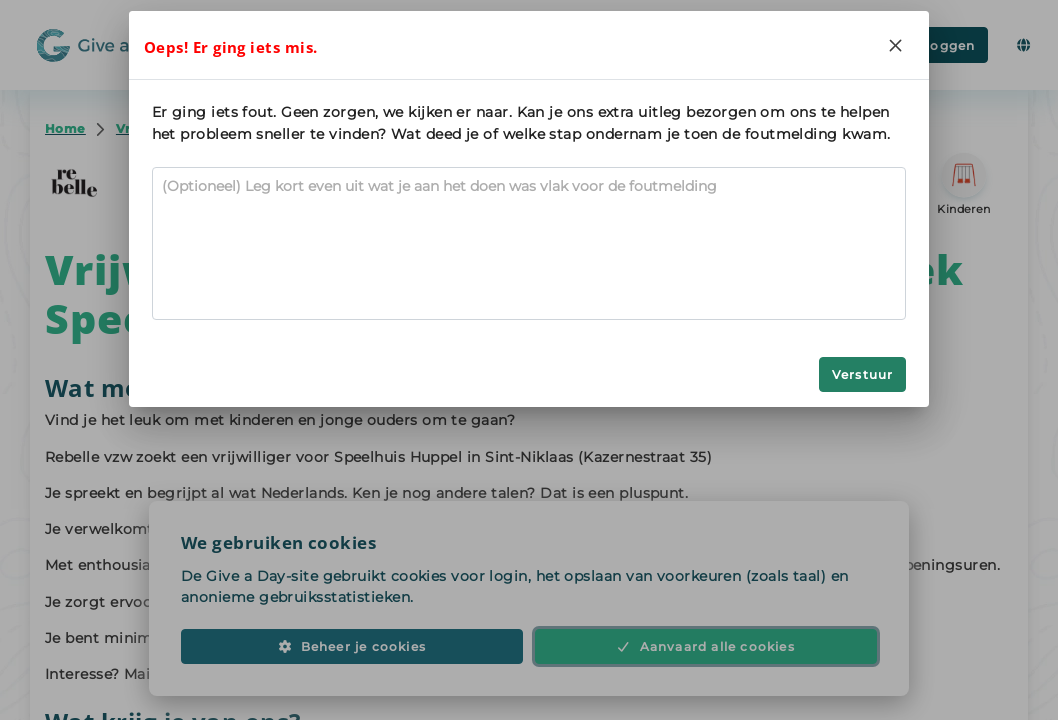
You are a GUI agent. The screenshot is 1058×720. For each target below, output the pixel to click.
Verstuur (863, 374)
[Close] (895, 45)
